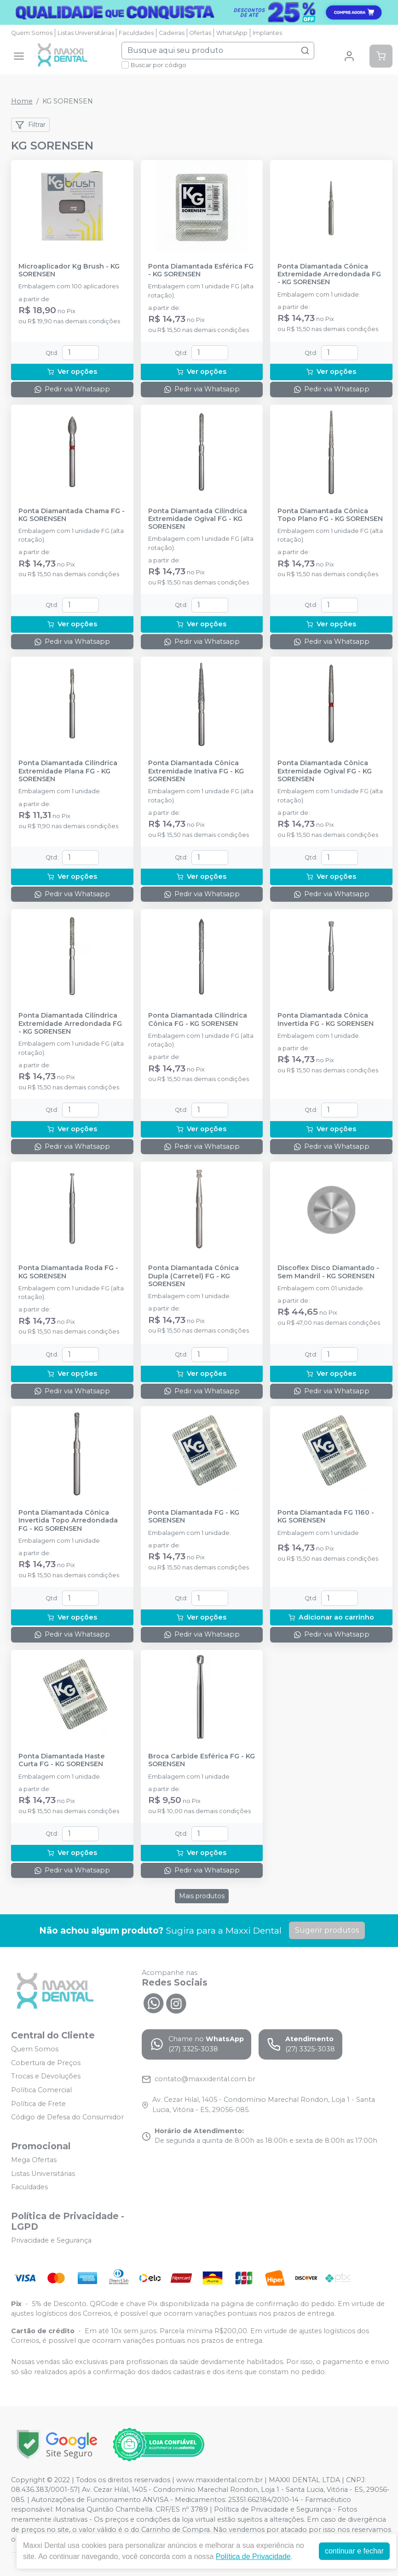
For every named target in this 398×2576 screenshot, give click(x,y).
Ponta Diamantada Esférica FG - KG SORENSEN (201, 270)
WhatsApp (232, 32)
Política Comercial (41, 2090)
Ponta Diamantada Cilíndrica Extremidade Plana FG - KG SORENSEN (67, 771)
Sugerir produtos (327, 1930)
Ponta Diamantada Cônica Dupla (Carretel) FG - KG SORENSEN (193, 1276)
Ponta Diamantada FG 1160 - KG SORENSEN (325, 1516)
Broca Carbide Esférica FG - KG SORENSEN (201, 1760)
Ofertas (200, 32)
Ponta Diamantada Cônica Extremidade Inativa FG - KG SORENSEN (196, 771)
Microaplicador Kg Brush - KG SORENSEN (69, 270)
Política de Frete (38, 2104)
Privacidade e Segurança (51, 2240)
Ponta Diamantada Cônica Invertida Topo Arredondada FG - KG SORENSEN (68, 1521)
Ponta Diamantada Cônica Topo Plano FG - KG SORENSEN (330, 515)
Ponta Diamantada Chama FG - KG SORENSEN (71, 515)
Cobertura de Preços (46, 2063)
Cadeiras (172, 32)
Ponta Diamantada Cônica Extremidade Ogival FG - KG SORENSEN (324, 771)
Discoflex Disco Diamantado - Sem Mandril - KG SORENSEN (328, 1272)
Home (22, 101)
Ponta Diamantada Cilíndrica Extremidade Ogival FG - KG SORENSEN (197, 519)
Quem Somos (31, 32)
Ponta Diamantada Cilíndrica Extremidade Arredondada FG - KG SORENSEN (70, 1024)
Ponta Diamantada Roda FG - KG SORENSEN (68, 1272)
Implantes (267, 32)
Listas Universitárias (86, 32)
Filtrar (30, 125)
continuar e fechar (354, 2551)
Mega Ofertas (34, 2160)
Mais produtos (202, 1896)
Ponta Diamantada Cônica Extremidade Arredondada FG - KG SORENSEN (329, 274)
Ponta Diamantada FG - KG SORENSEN (193, 1516)
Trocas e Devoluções (46, 2076)
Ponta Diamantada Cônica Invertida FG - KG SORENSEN (325, 1019)
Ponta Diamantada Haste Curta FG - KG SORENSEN (61, 1760)
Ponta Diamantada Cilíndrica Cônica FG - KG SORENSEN (197, 1019)
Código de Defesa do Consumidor (67, 2117)
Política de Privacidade (253, 2556)
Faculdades (136, 32)
